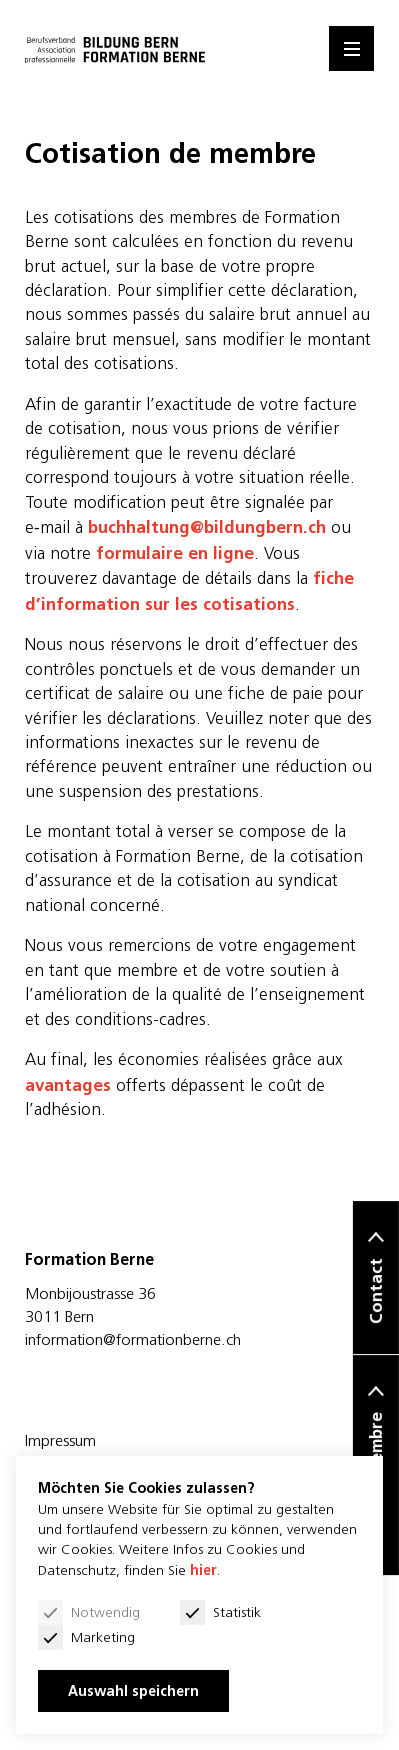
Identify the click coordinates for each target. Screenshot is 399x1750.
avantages (68, 1085)
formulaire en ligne (175, 553)
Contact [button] (376, 1292)
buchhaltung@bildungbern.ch (207, 527)
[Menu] (351, 48)
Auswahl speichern (133, 1691)
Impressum (60, 1440)
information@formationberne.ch (133, 1339)
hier (203, 1570)
